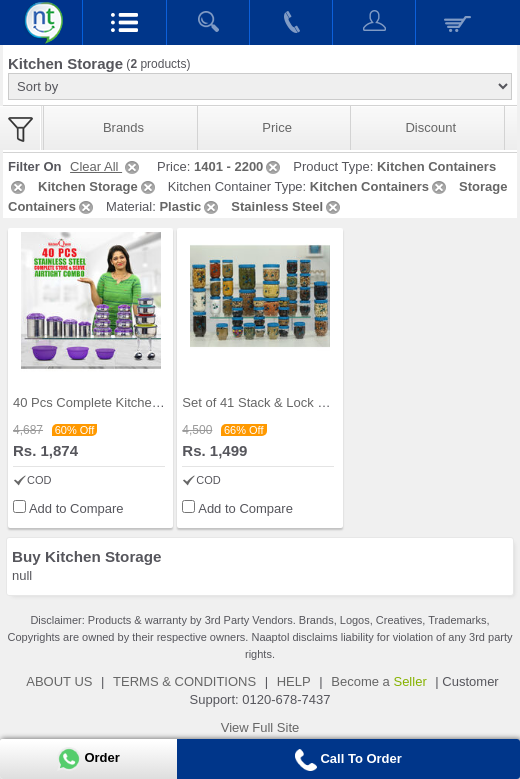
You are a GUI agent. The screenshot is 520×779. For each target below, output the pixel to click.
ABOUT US (59, 681)
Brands (123, 127)
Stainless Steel (287, 206)
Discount (430, 127)
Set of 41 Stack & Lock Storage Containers (305, 402)
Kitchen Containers (379, 186)
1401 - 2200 (238, 166)
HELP (294, 681)
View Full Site (260, 727)
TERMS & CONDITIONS (184, 681)
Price (277, 127)
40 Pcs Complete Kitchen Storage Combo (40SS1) (159, 402)
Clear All (106, 166)
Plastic (190, 206)
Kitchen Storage (98, 186)
